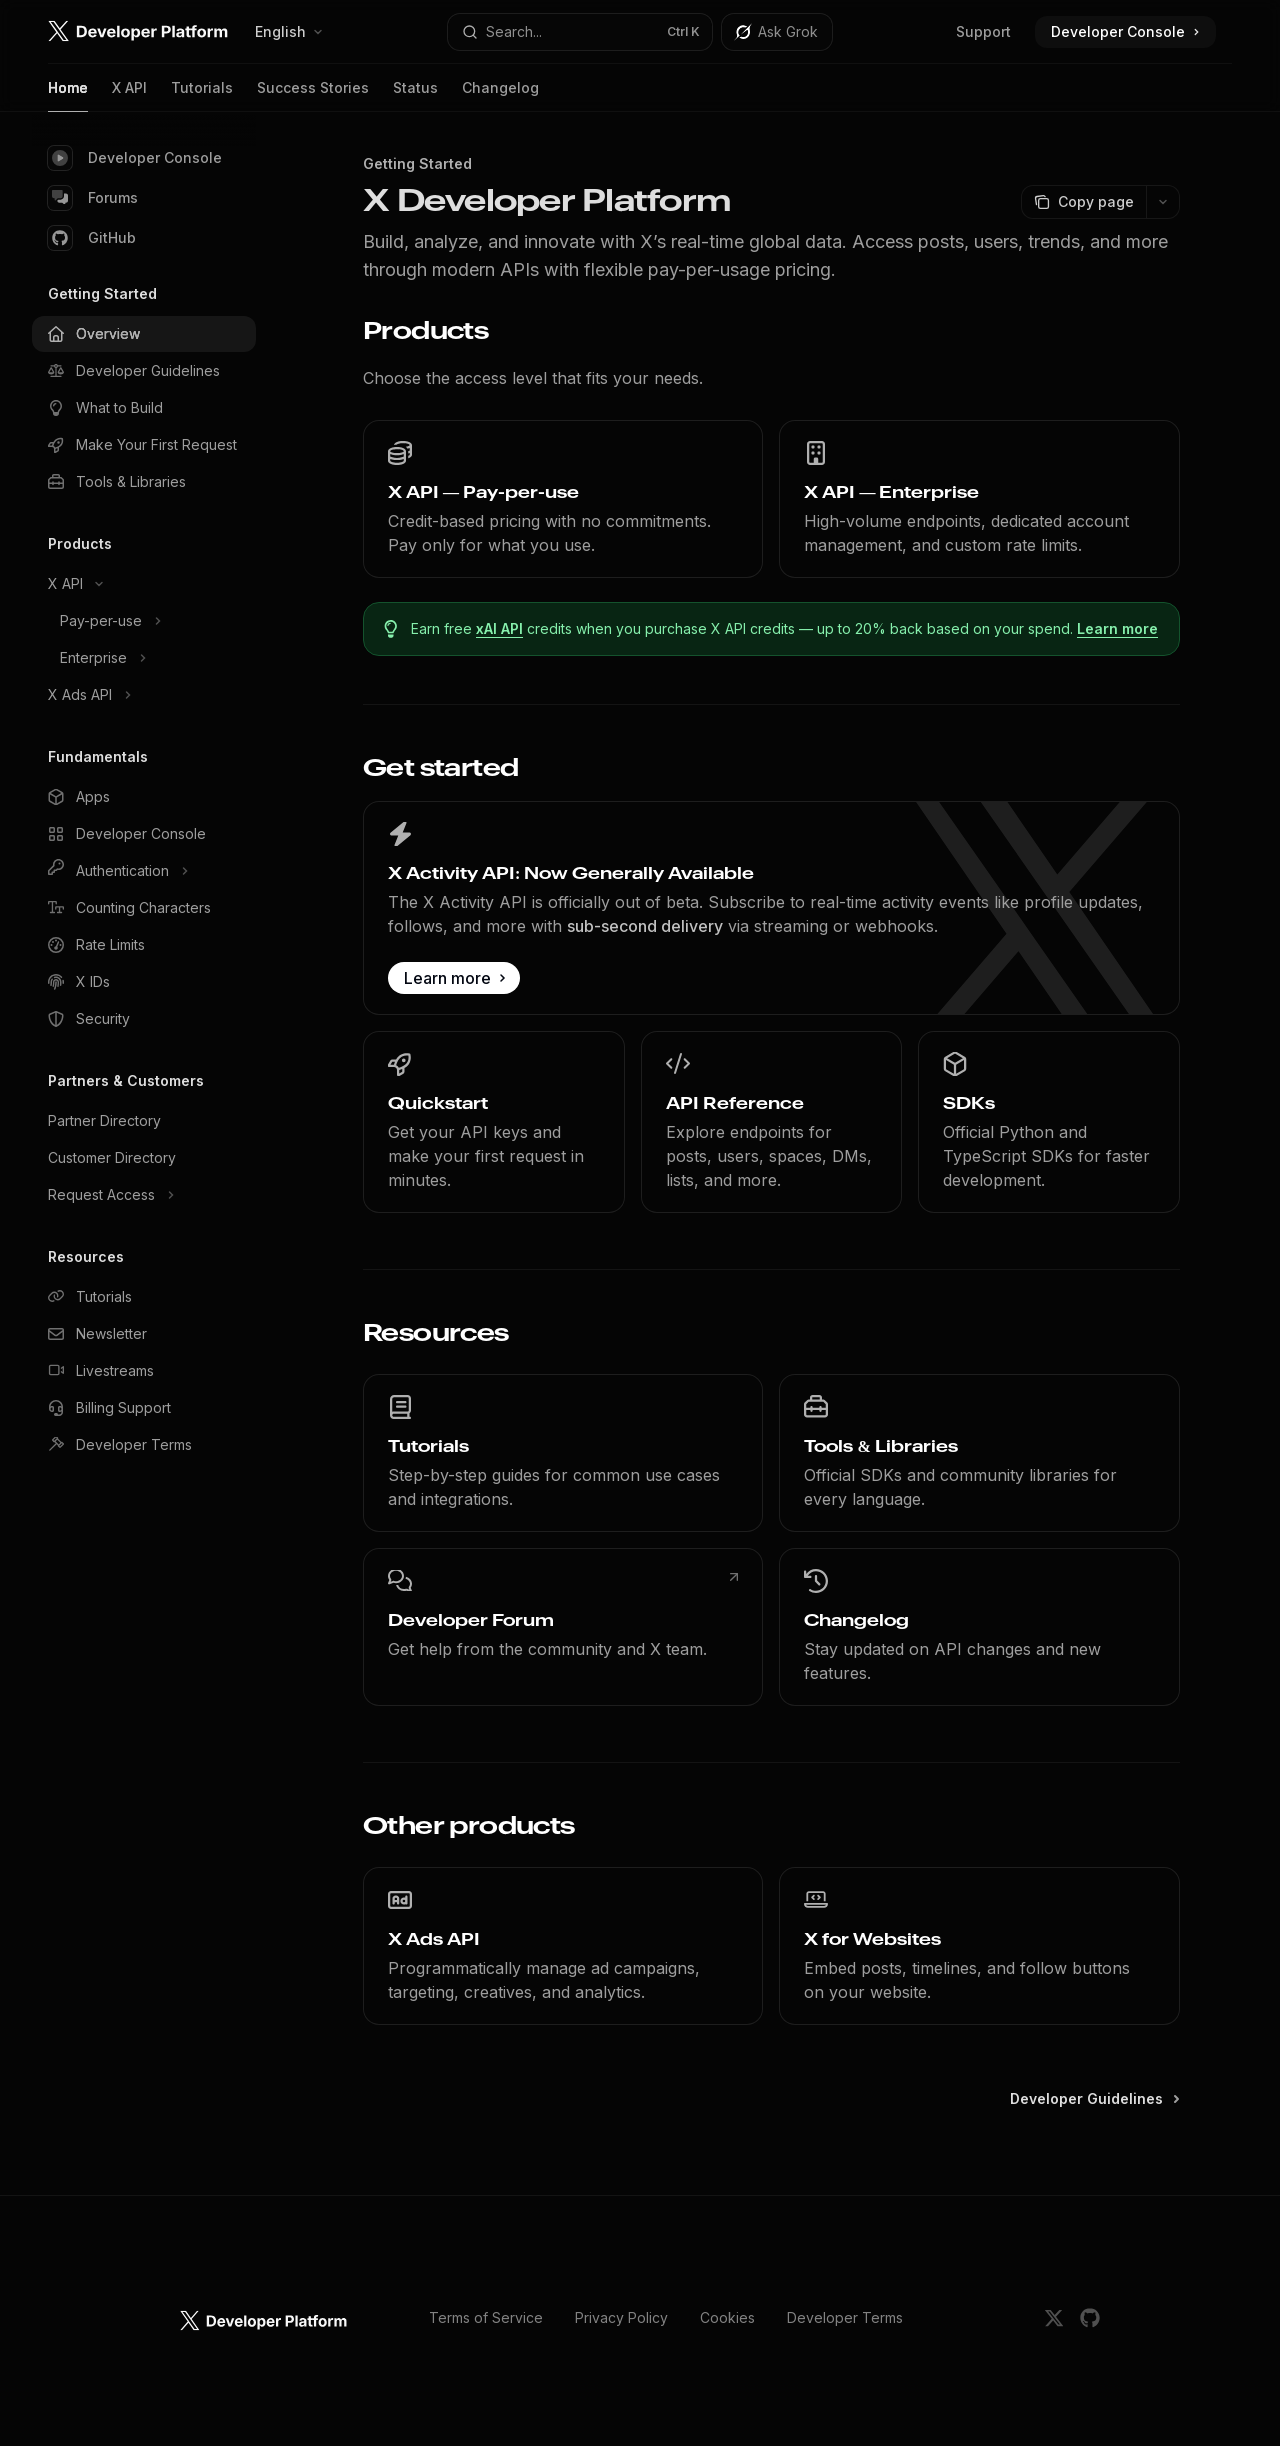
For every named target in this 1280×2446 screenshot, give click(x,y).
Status (415, 95)
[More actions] (1163, 202)
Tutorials (202, 95)
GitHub (92, 238)
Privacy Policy (621, 2317)
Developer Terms (845, 2317)
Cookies (727, 2317)
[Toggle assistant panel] (777, 32)
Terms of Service (486, 2317)
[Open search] (580, 32)
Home (68, 95)
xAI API (500, 628)
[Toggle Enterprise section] (144, 658)
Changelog (500, 95)
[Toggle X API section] (144, 584)
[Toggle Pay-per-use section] (144, 621)
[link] (563, 499)
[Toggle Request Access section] (144, 1195)
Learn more (1118, 628)
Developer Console (135, 158)
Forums (93, 198)
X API (129, 95)
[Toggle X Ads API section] (144, 695)
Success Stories (313, 95)
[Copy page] (1083, 202)
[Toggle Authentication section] (144, 871)
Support (983, 31)
